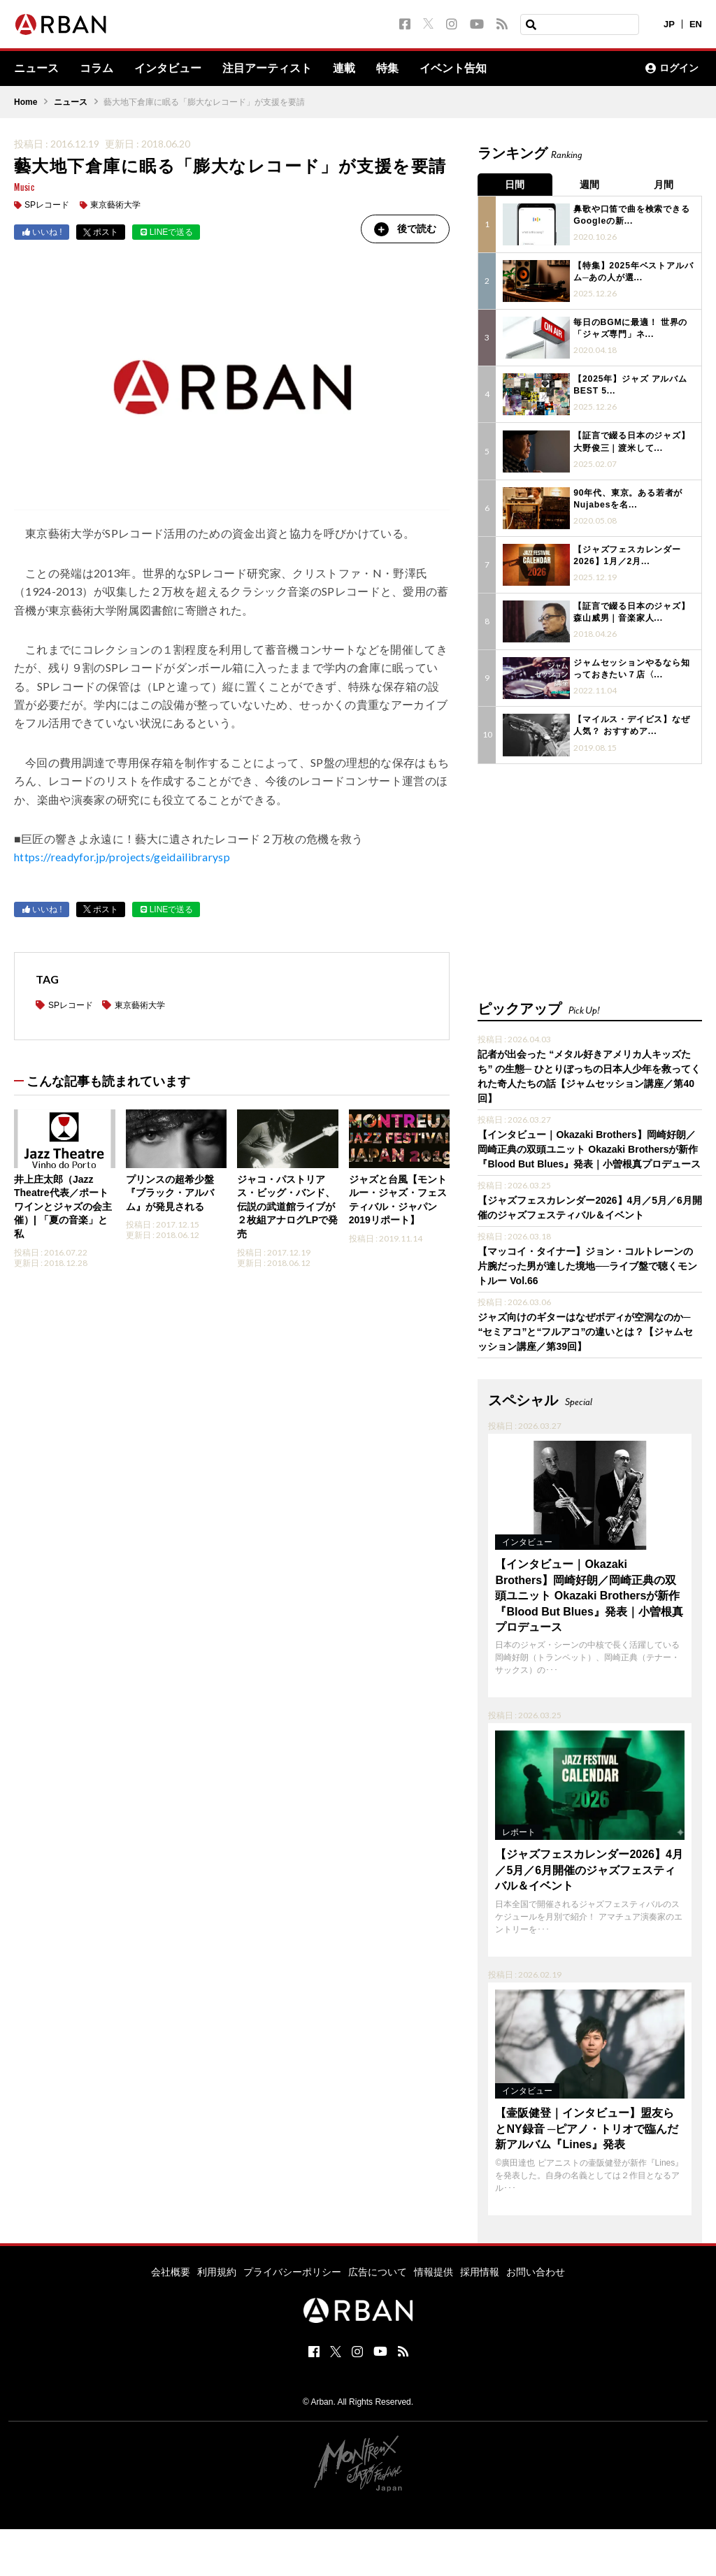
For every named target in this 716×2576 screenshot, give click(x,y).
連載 (344, 68)
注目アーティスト (267, 68)
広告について (377, 2271)
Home (25, 102)
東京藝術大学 (115, 205)
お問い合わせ (535, 2271)
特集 (387, 68)
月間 (665, 184)
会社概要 (170, 2271)
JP (669, 24)
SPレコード (46, 205)
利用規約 (216, 2271)
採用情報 (479, 2271)
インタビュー (167, 68)
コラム (96, 68)
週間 (590, 184)
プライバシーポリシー (292, 2271)
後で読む (404, 229)
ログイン (672, 68)
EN (695, 24)
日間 (515, 184)
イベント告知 (453, 68)
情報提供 (433, 2271)
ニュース (36, 68)
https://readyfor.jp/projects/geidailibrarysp (122, 857)
